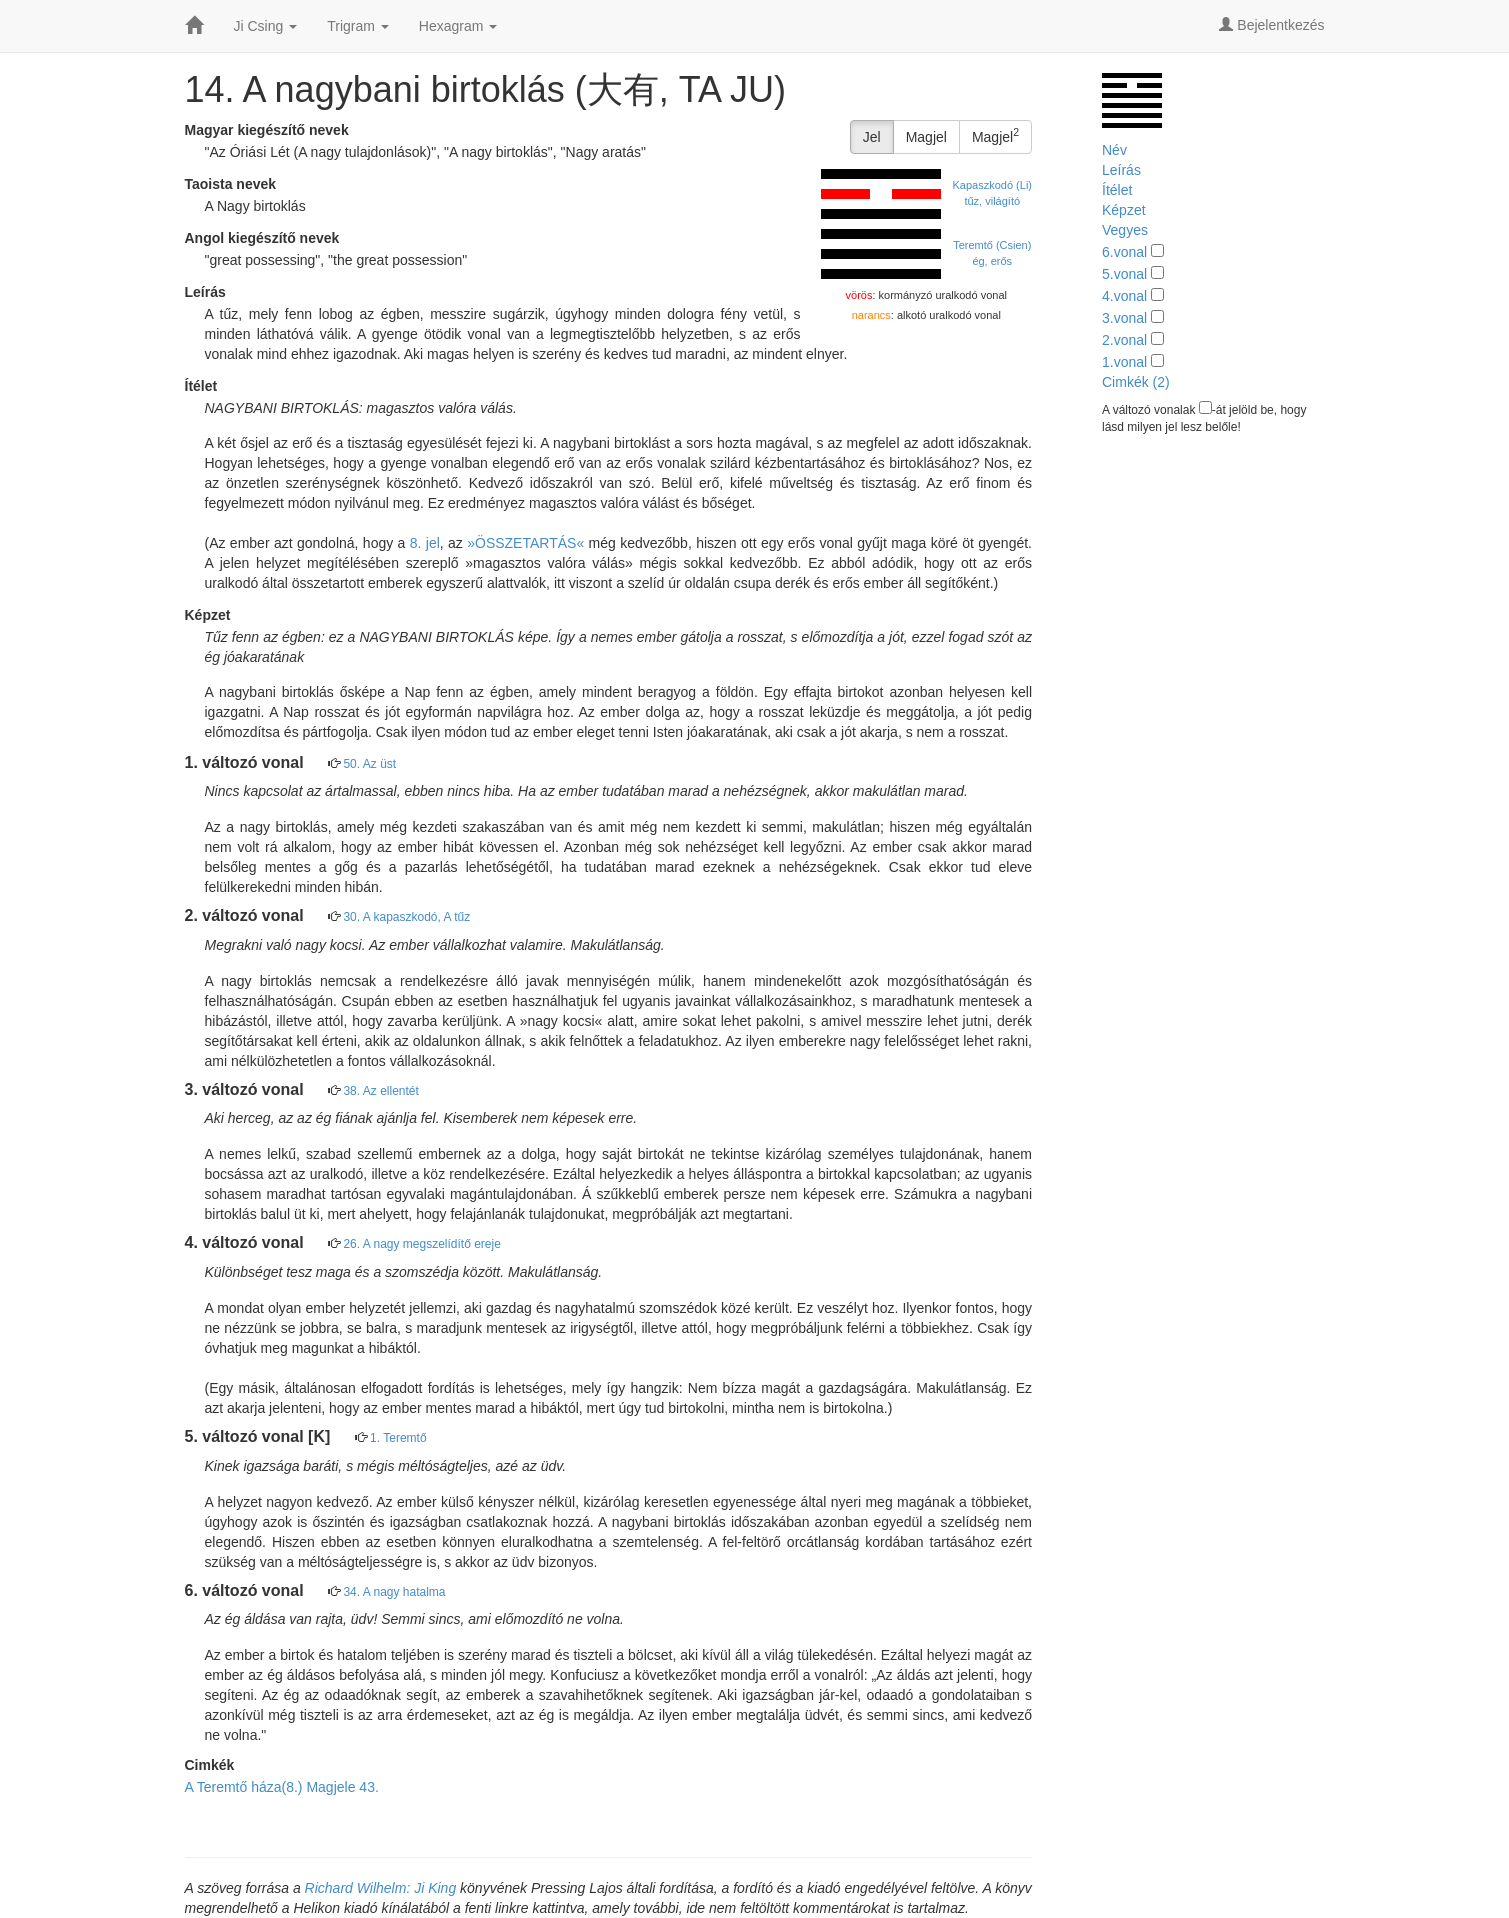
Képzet (1124, 210)
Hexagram (458, 26)
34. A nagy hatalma (394, 1592)
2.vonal (1124, 340)
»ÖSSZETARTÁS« (525, 543)
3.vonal (1124, 318)
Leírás (1121, 170)
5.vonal (1124, 274)
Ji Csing (266, 26)
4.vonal (1124, 296)
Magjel (926, 137)
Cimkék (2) (1136, 382)
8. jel (425, 543)
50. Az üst (369, 764)
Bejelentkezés (1271, 25)
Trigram (358, 26)
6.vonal (1124, 252)
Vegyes (1125, 230)
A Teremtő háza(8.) (244, 1787)
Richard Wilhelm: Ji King (381, 1888)
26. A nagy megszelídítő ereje (421, 1244)
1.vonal (1124, 362)
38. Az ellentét (380, 1091)
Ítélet (1117, 190)
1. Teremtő (398, 1438)
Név (1114, 150)
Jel (872, 137)
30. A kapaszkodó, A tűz (406, 917)
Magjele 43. (342, 1787)
